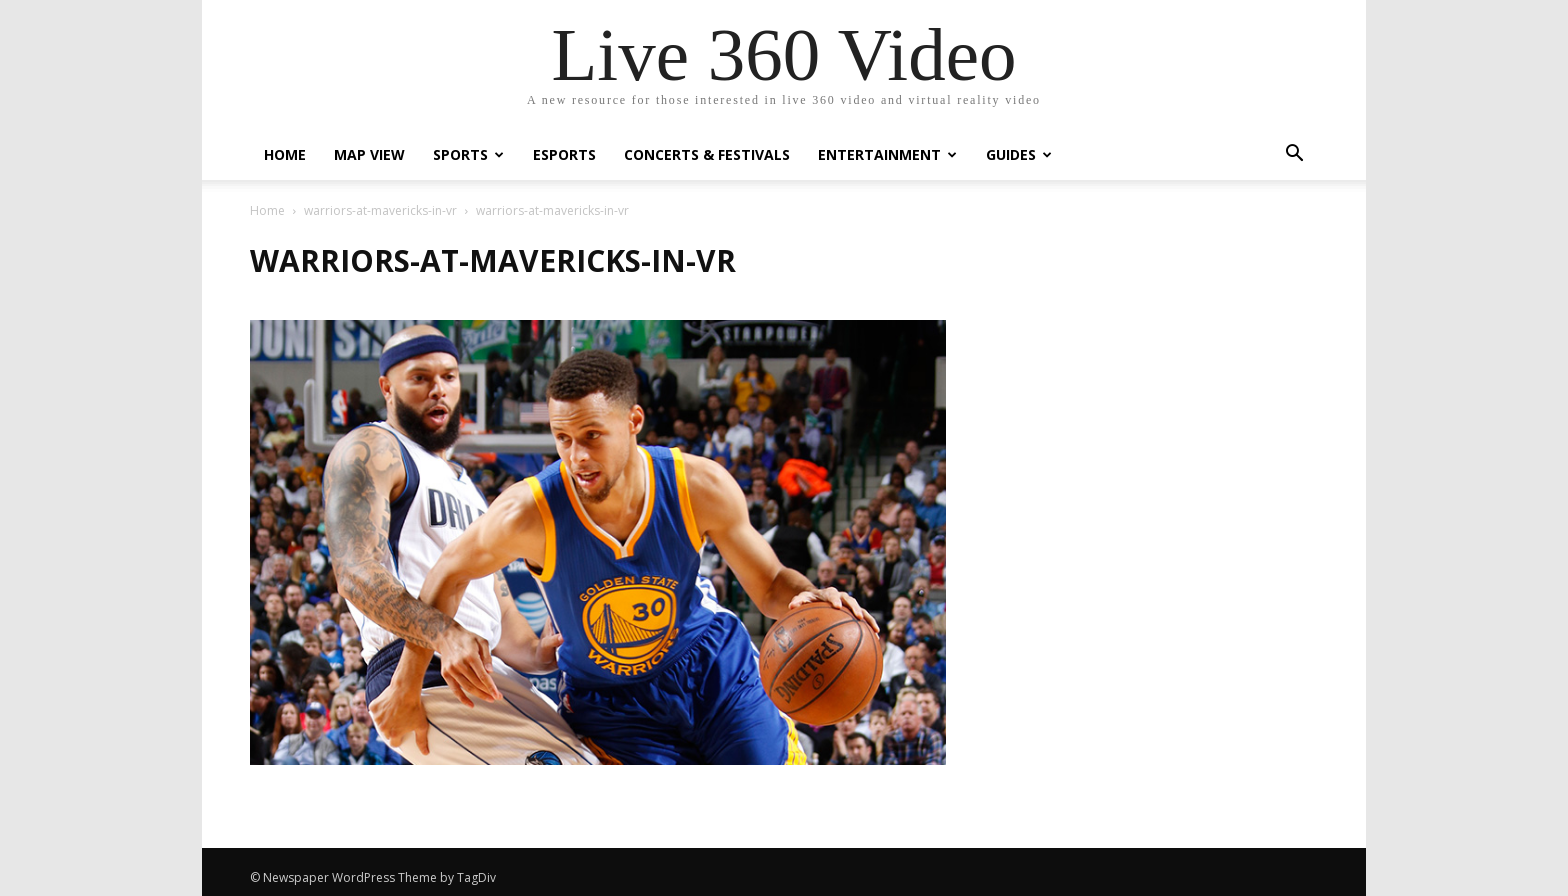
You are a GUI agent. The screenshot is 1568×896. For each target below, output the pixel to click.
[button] (1294, 155)
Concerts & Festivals (707, 154)
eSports (564, 154)
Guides (1019, 154)
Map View (369, 154)
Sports (468, 154)
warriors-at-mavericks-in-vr (380, 210)
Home (285, 154)
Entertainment (887, 154)
